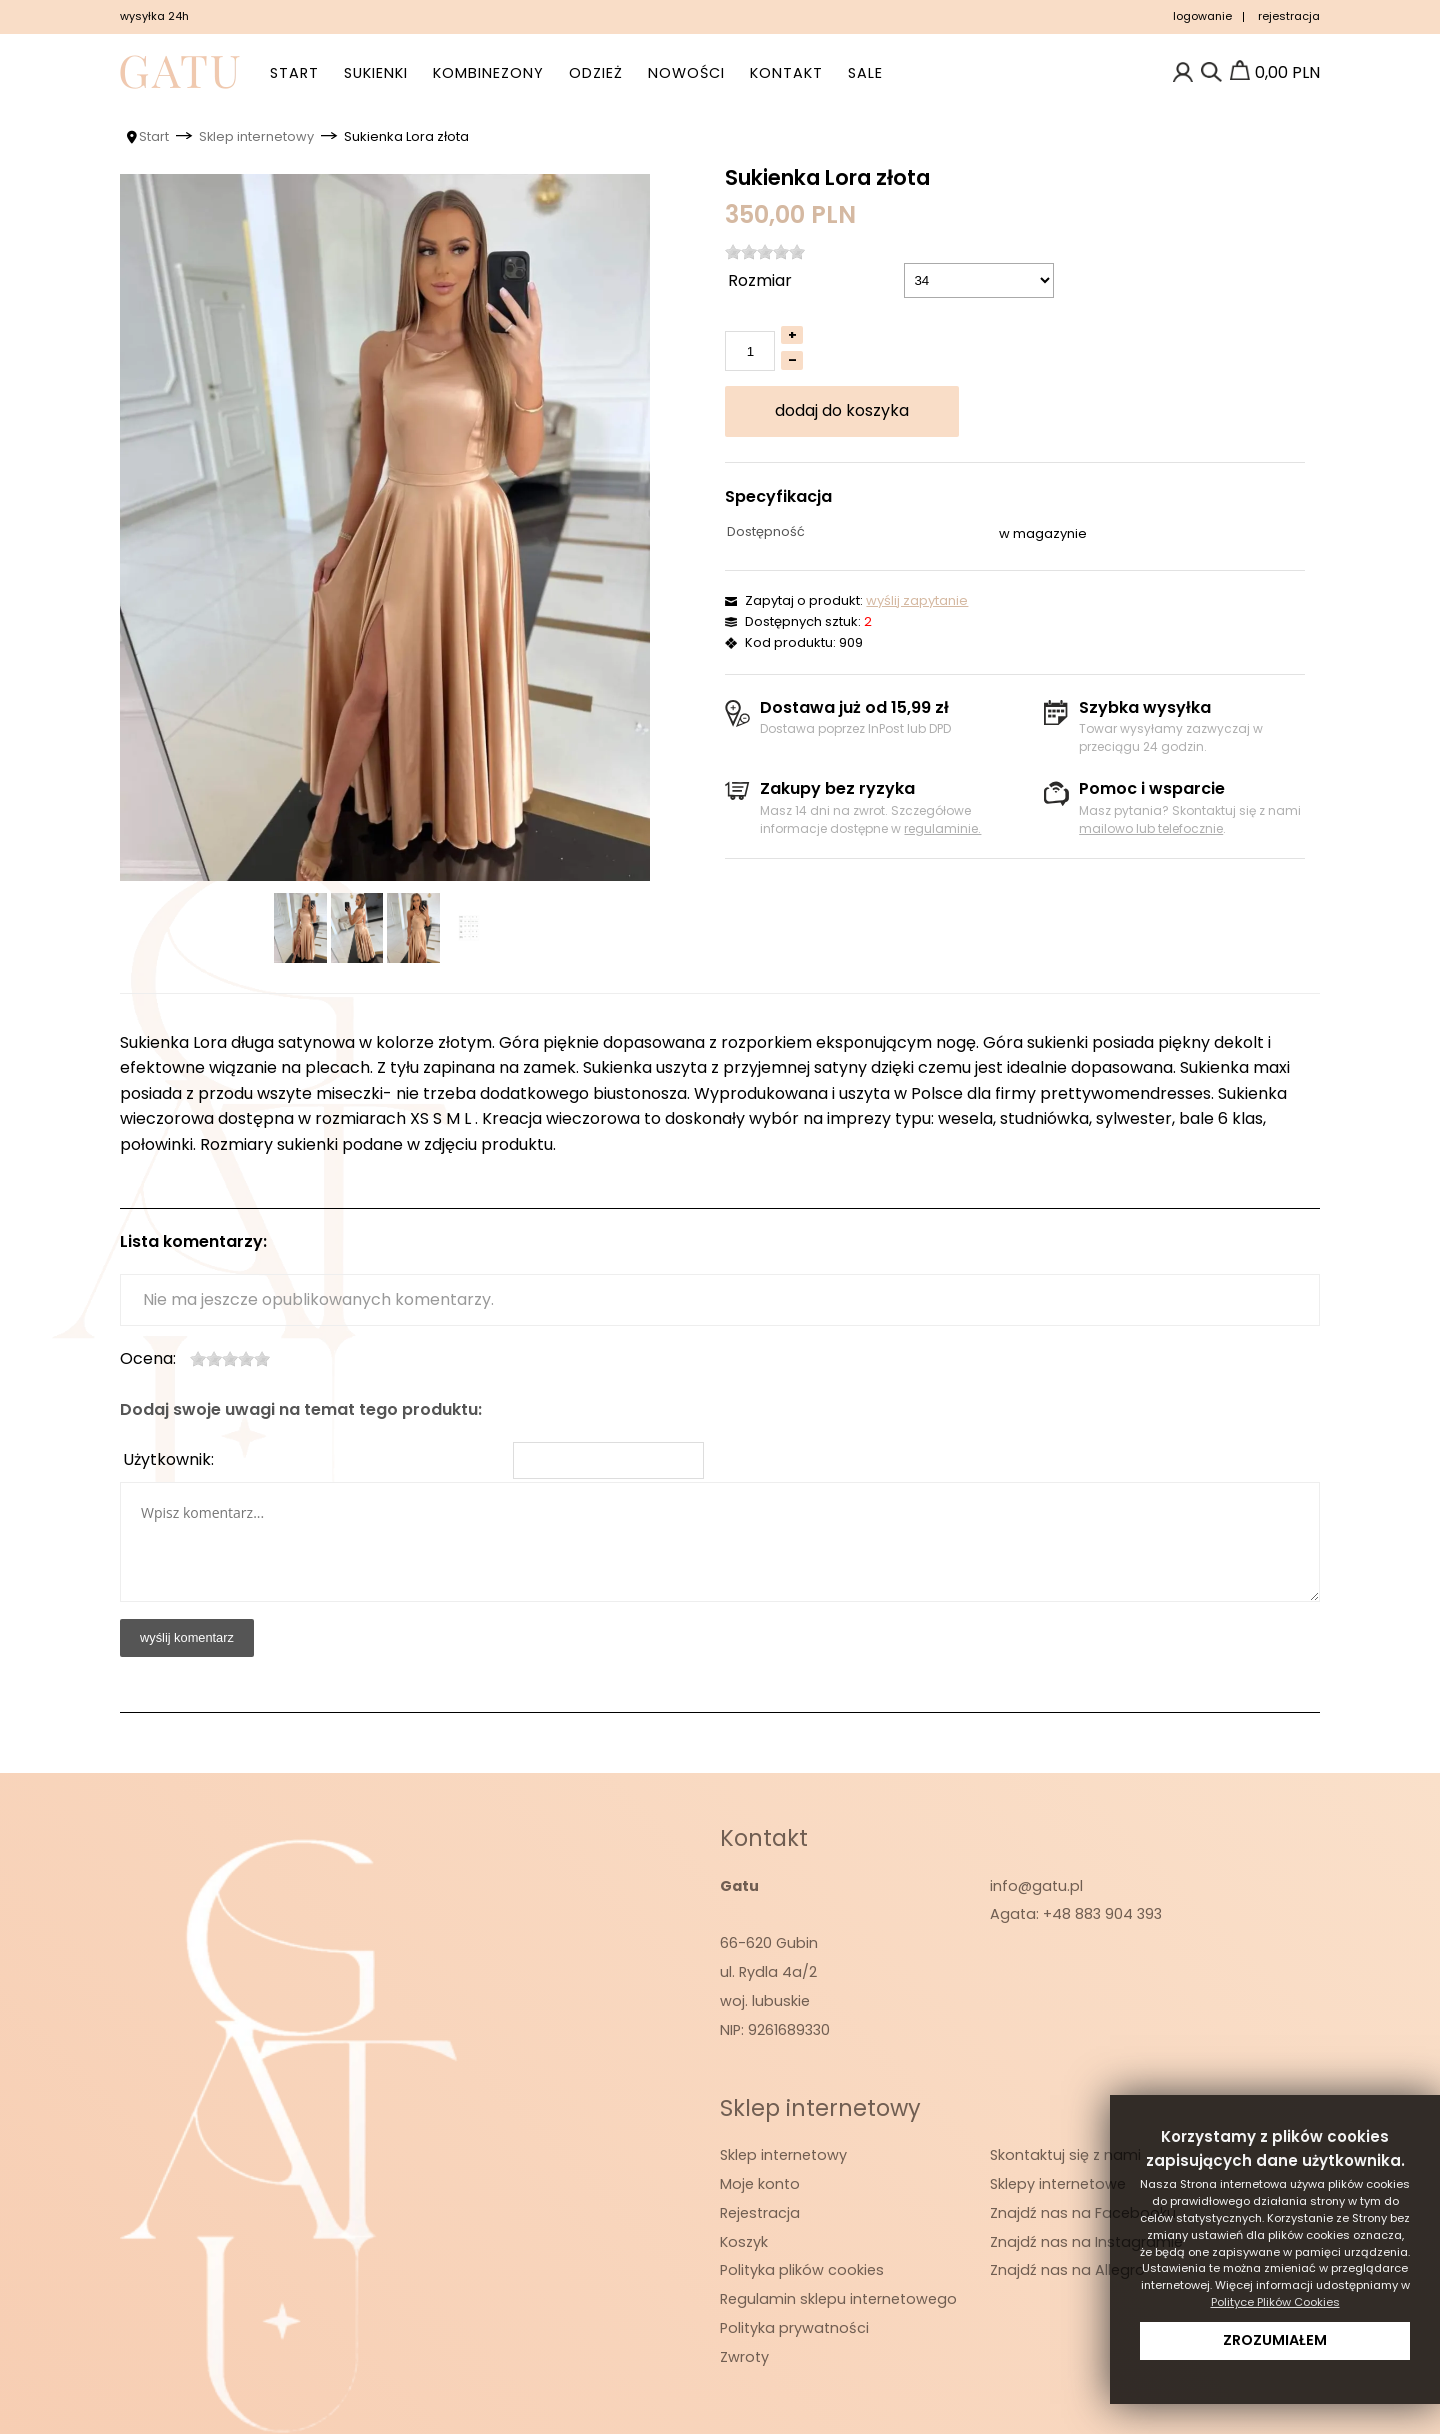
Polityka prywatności (794, 2328)
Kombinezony (488, 73)
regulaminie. (942, 828)
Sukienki (376, 73)
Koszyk (744, 2242)
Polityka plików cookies (802, 2270)
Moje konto (760, 2184)
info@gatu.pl (1036, 1886)
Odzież (596, 73)
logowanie (1202, 16)
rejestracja (1289, 16)
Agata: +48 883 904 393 (1076, 1914)
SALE (865, 73)
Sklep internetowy (783, 2155)
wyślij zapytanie (917, 600)
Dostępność (766, 531)
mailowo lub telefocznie (1151, 828)
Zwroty (744, 2357)
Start (294, 73)
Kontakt (786, 73)
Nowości (686, 73)
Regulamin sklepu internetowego (838, 2299)
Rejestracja (760, 2213)
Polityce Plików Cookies (1275, 2302)
